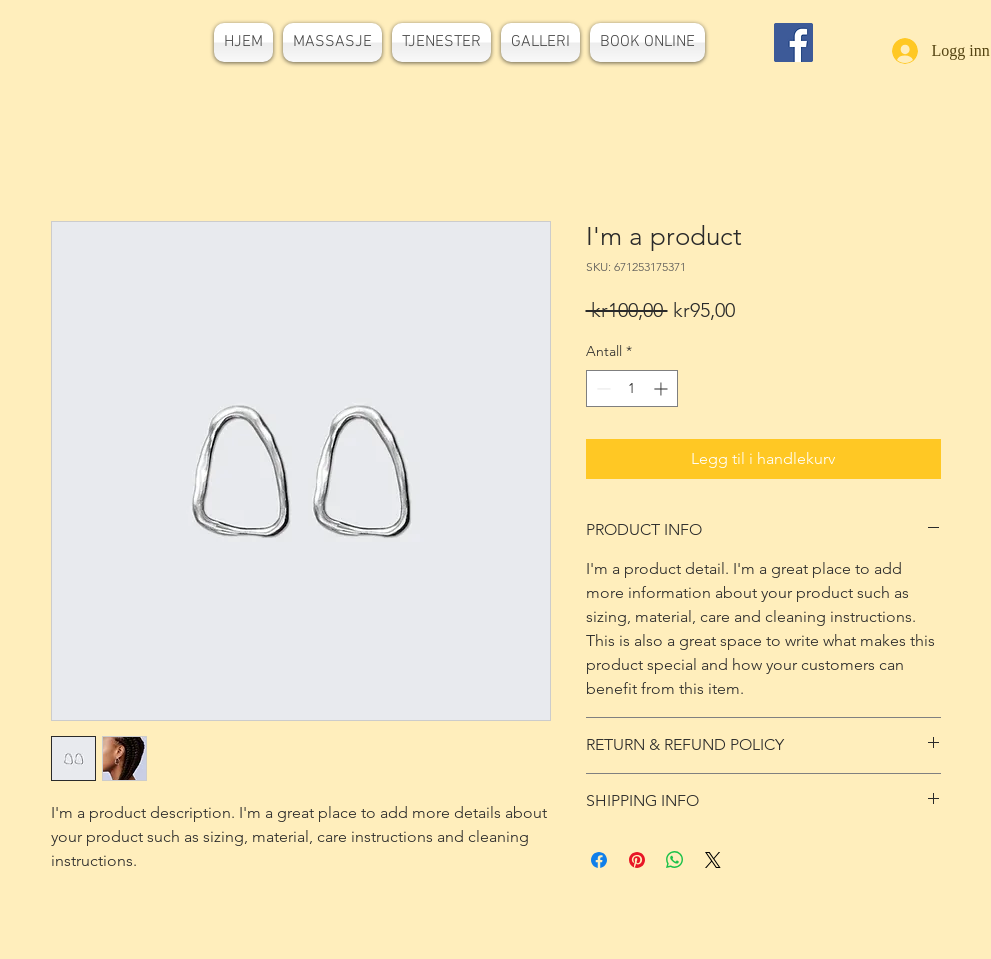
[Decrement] (601, 388)
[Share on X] (713, 860)
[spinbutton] (632, 388)
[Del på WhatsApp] (675, 860)
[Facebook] (793, 42)
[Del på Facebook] (599, 860)
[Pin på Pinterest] (637, 860)
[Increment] (662, 388)
